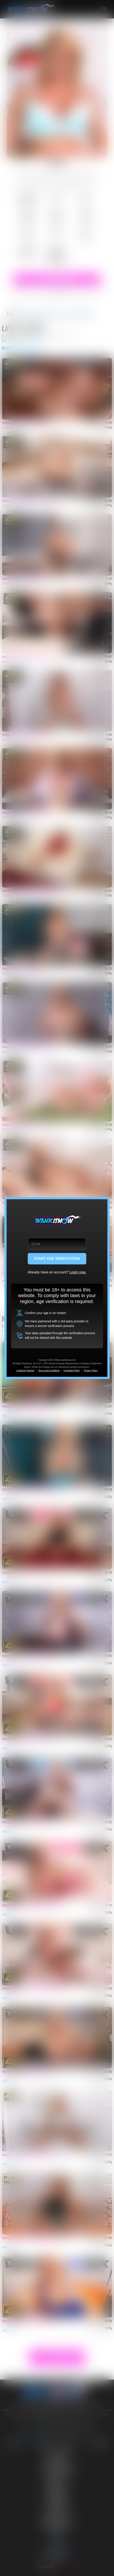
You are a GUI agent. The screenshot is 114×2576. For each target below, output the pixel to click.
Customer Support (25, 1370)
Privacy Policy (90, 1370)
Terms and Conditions (49, 1370)
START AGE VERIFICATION (57, 1258)
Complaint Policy (72, 1370)
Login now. (77, 1272)
